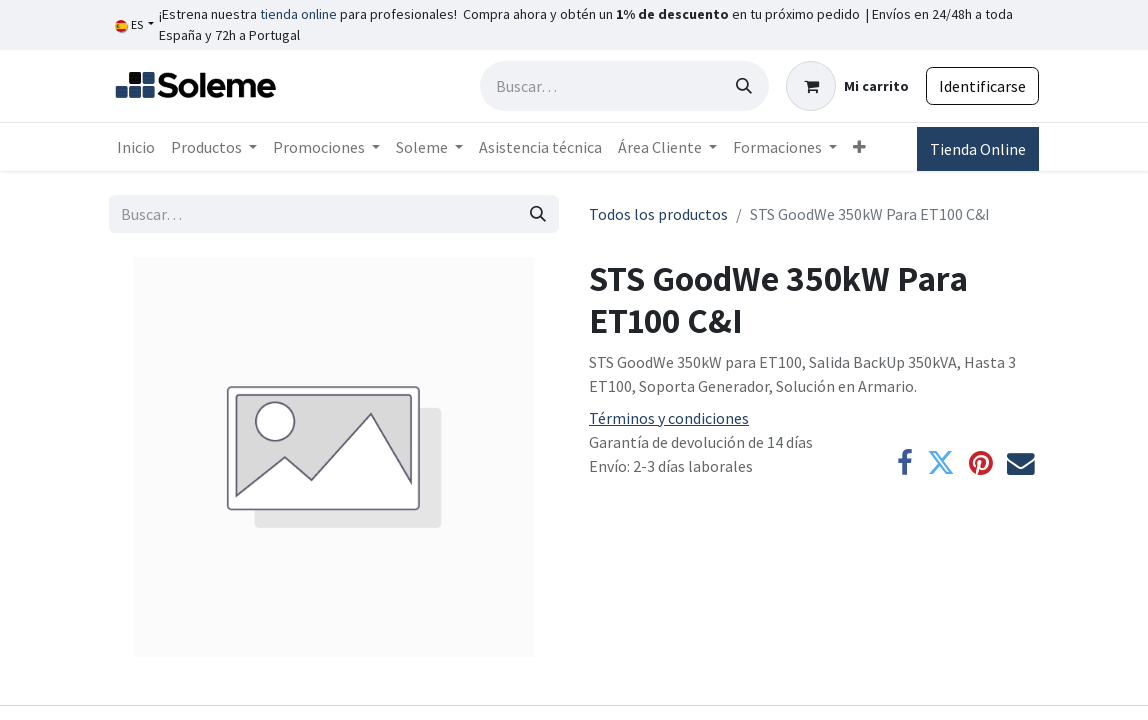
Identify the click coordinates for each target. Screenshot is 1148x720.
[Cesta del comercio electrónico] (847, 86)
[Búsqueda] (744, 86)
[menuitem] (136, 147)
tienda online (298, 14)
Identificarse (982, 86)
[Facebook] (905, 464)
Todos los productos (658, 214)
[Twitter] (941, 464)
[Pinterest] (981, 464)
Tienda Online (978, 149)
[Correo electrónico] (1021, 464)
